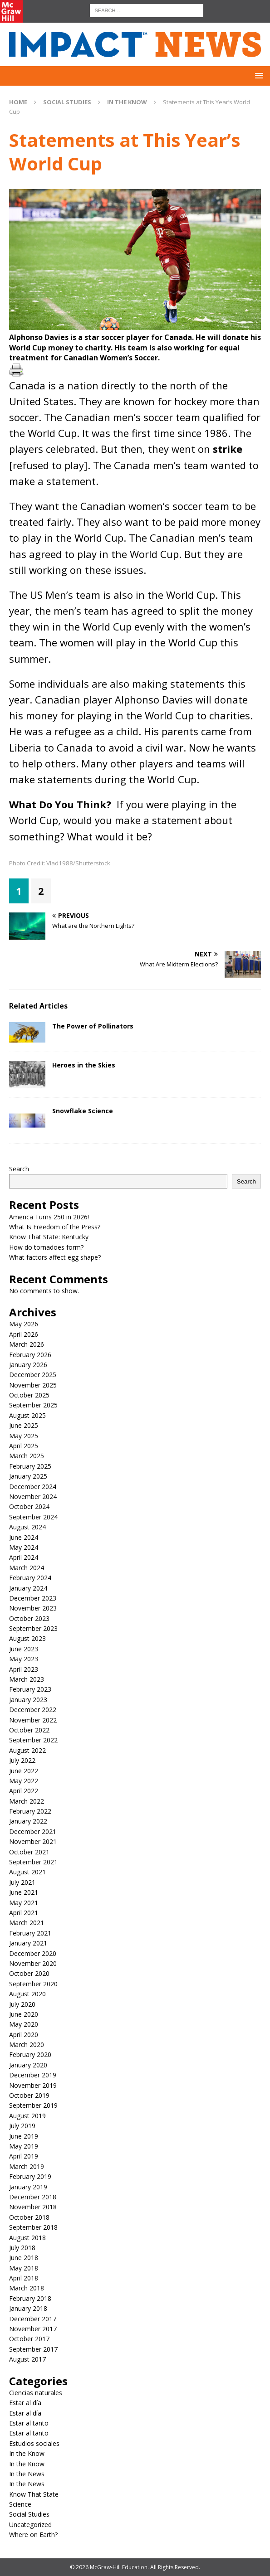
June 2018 (23, 2257)
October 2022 (29, 1730)
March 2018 (26, 2288)
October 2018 (29, 2217)
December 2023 (32, 1598)
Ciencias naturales (35, 2392)
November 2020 (33, 1963)
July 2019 (22, 2125)
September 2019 (33, 2105)
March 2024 (26, 1567)
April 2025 (23, 1445)
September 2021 (33, 1862)
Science (20, 2504)
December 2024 (32, 1486)
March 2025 (26, 1455)
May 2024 (23, 1547)
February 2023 (30, 1689)
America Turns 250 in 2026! (49, 1217)
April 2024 (23, 1557)
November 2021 (33, 1841)
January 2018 (28, 2308)
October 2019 (29, 2095)
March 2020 (26, 2044)
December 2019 (32, 2075)
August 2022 (27, 1750)
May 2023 (23, 1658)
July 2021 (22, 1882)
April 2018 (23, 2278)
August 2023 (27, 1638)
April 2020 (23, 2034)
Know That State (34, 2494)
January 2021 (28, 1943)
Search (19, 1168)
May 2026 (23, 1324)
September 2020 (33, 1983)
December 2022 (32, 1709)
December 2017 (32, 2318)
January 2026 (28, 1364)
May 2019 (23, 2146)
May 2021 (23, 1902)
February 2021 (30, 1933)
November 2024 (33, 1496)
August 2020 (27, 1993)
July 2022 (22, 1760)
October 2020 (29, 1973)
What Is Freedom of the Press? (54, 1227)
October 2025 (29, 1395)
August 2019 (27, 2115)
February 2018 (30, 2298)
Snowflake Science (82, 1110)
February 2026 (30, 1354)
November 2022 (33, 1720)
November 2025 (33, 1385)
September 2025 (33, 1405)
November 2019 (33, 2085)
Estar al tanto (29, 2423)
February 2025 (30, 1466)
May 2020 (23, 2024)
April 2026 (23, 1334)
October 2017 (29, 2338)
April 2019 (23, 2156)
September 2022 (33, 1740)
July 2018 (22, 2247)
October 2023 (29, 1618)
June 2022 (23, 1770)
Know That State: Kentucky (48, 1236)
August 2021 (27, 1872)
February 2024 (30, 1577)
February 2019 (30, 2176)
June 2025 (23, 1425)
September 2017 (33, 2349)
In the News (26, 2473)
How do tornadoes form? (46, 1247)
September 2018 (33, 2227)
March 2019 (26, 2166)
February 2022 (30, 1811)
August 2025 (27, 1415)
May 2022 (23, 1780)
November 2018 (33, 2206)
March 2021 (26, 1922)
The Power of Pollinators (92, 1026)
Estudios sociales (34, 2443)
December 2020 (32, 1953)
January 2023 (28, 1699)
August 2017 (27, 2359)
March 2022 (26, 1801)
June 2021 (23, 1892)
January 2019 (28, 2187)
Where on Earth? (33, 2534)
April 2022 (23, 1790)
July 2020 (22, 2004)
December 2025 (32, 1374)
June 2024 (23, 1537)
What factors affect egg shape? (55, 1257)
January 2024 (28, 1588)
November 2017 (33, 2328)
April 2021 (23, 1912)
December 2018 (32, 2197)
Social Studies (67, 102)
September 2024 (33, 1517)
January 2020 (28, 2065)
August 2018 (27, 2237)
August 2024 (27, 1527)
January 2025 (28, 1476)
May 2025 (23, 1435)
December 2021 (32, 1831)
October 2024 (29, 1506)
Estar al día (25, 2402)
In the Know (26, 2453)
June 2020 (23, 2014)
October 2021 (29, 1852)
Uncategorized (30, 2524)
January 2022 (28, 1821)
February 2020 (30, 2054)
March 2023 (26, 1679)
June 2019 (23, 2136)
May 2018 (23, 2268)
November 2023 (33, 1608)
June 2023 (23, 1649)
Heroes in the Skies (83, 1065)
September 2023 (33, 1628)
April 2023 (23, 1669)
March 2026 (26, 1344)
